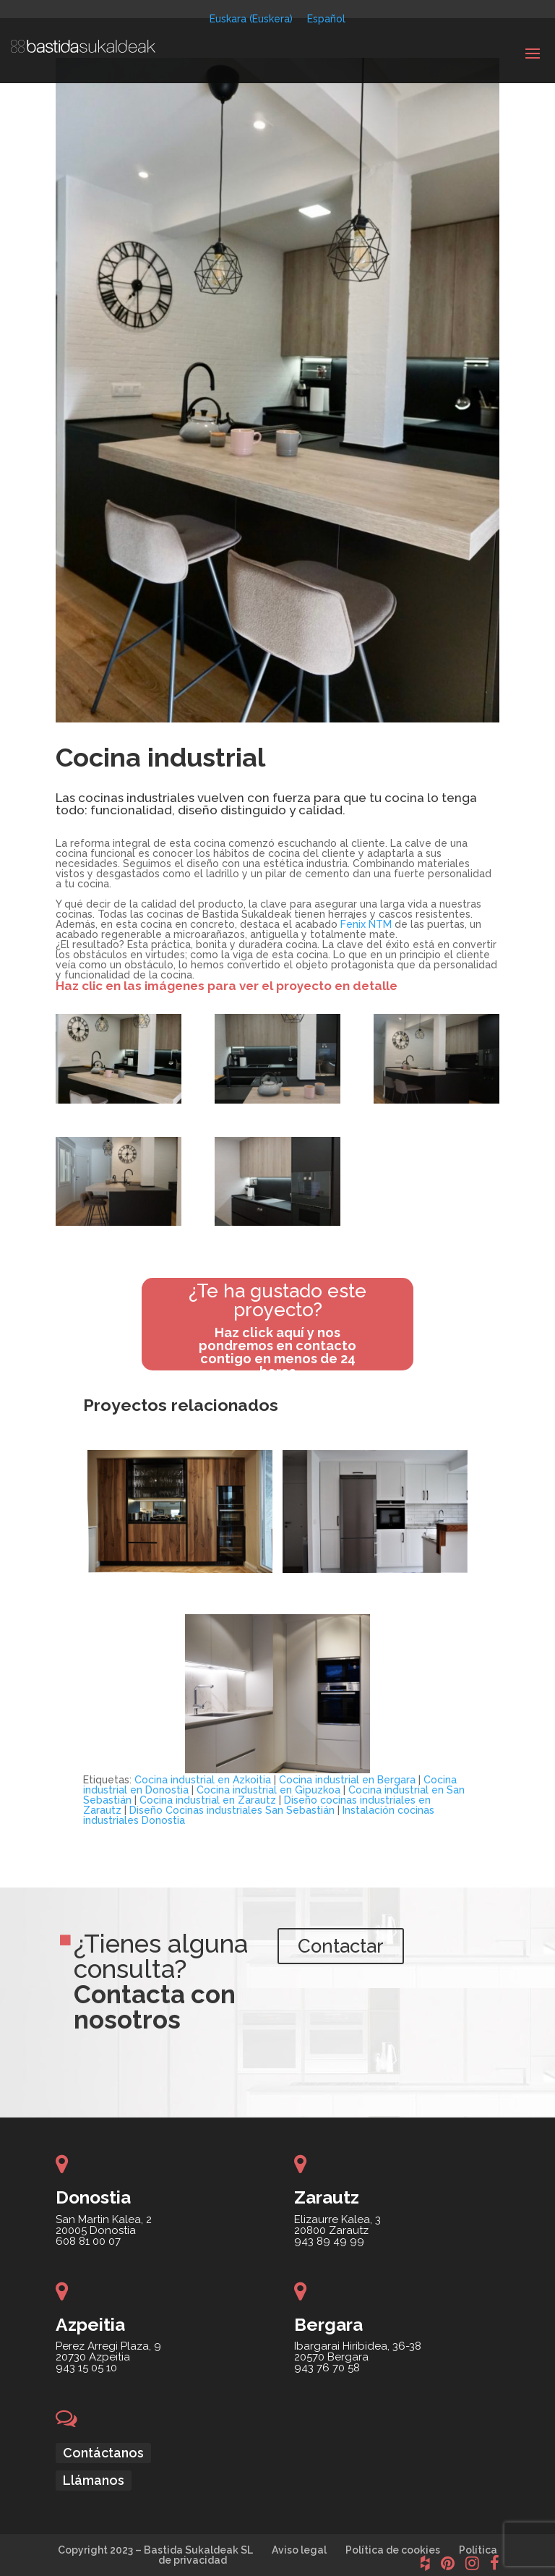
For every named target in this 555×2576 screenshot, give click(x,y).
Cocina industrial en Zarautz (207, 1800)
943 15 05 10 (86, 2367)
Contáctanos (103, 2452)
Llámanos (93, 2480)
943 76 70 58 (327, 2367)
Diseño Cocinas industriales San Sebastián (232, 1810)
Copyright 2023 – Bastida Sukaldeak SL (155, 2550)
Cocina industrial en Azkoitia (202, 1780)
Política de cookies (392, 2550)
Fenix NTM (366, 924)
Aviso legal (299, 2550)
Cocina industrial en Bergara (347, 1780)
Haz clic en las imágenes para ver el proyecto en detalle (226, 986)
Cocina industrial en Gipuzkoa (268, 1790)
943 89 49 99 (329, 2241)
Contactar (352, 1950)
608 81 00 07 (88, 2241)
